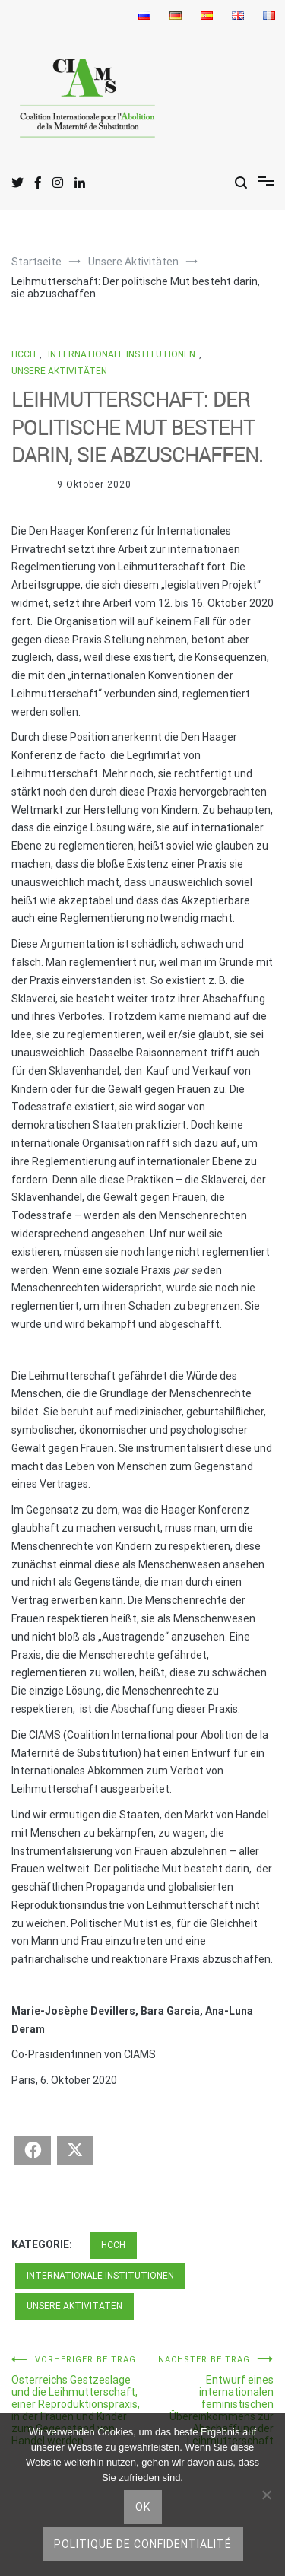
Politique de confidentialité (143, 2544)
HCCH (23, 354)
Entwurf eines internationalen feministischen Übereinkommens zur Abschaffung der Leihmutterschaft (208, 2401)
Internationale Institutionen (121, 354)
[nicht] (266, 2494)
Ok (142, 2507)
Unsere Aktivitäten (59, 371)
